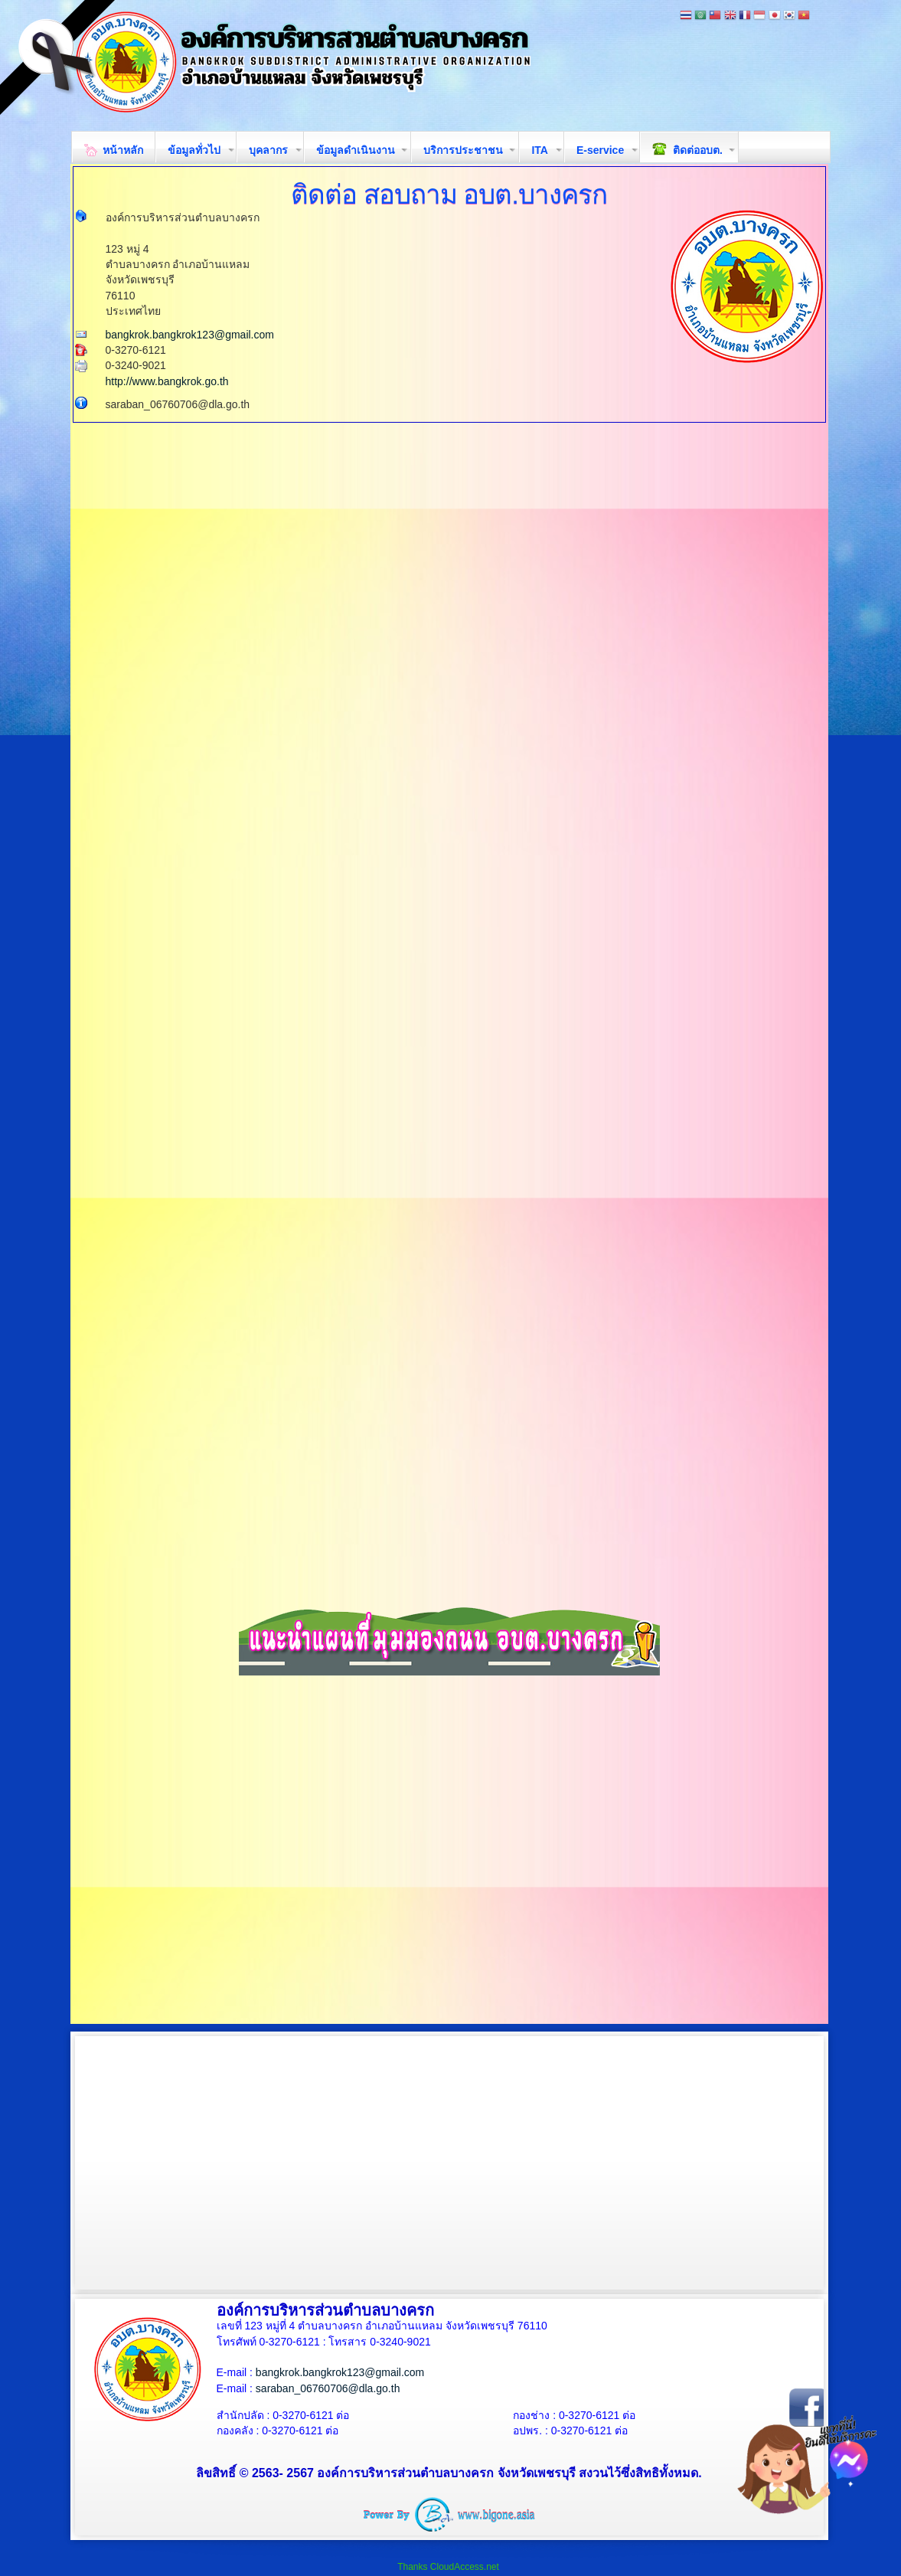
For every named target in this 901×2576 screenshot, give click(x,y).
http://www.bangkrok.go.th (167, 381)
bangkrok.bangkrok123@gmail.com (190, 335)
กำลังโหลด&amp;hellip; (455, 823)
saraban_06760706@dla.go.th (328, 2388)
